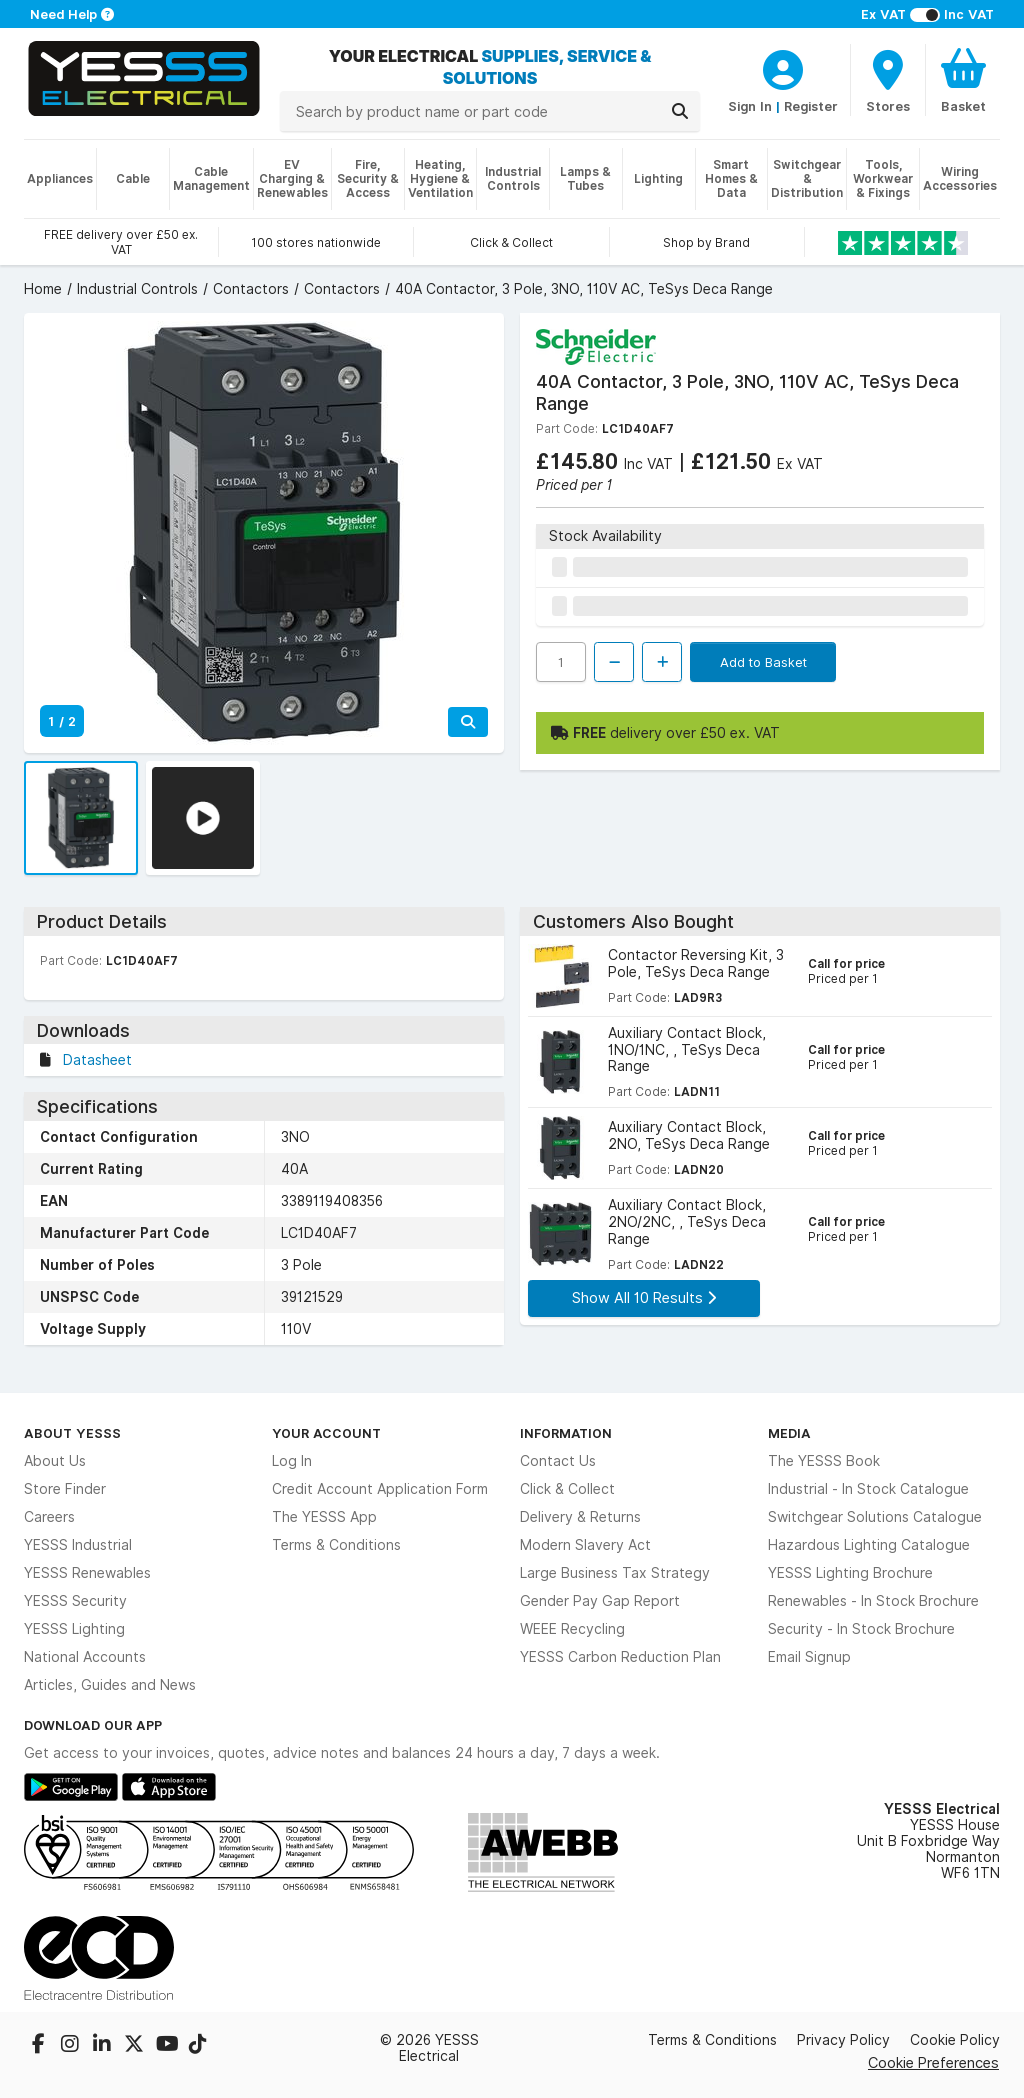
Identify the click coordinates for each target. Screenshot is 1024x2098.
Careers (49, 1517)
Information (566, 1433)
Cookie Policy (955, 2040)
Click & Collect (567, 1489)
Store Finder (65, 1489)
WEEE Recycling (572, 1629)
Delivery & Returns (580, 1517)
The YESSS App (324, 1517)
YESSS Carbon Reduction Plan (620, 1657)
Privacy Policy (843, 2040)
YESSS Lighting (74, 1629)
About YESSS (72, 1433)
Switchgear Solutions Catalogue (875, 1517)
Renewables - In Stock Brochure (873, 1601)
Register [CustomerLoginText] (811, 106)
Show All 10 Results (644, 1297)
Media (789, 1433)
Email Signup (809, 1657)
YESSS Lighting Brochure (850, 1573)
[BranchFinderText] (888, 80)
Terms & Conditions (336, 1545)
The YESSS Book (824, 1461)
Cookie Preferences (933, 2062)
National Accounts (85, 1657)
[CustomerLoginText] (783, 67)
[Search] (680, 111)
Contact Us (558, 1461)
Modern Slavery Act (585, 1545)
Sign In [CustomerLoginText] (750, 106)
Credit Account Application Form (380, 1489)
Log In (292, 1461)
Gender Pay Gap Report (600, 1601)
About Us (55, 1461)
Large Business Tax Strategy (615, 1573)
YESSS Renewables (87, 1573)
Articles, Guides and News (110, 1685)
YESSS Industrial (78, 1545)
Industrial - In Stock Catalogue (868, 1489)
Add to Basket (763, 662)
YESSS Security (75, 1601)
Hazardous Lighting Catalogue (869, 1545)
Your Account (326, 1433)
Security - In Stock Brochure (861, 1629)
